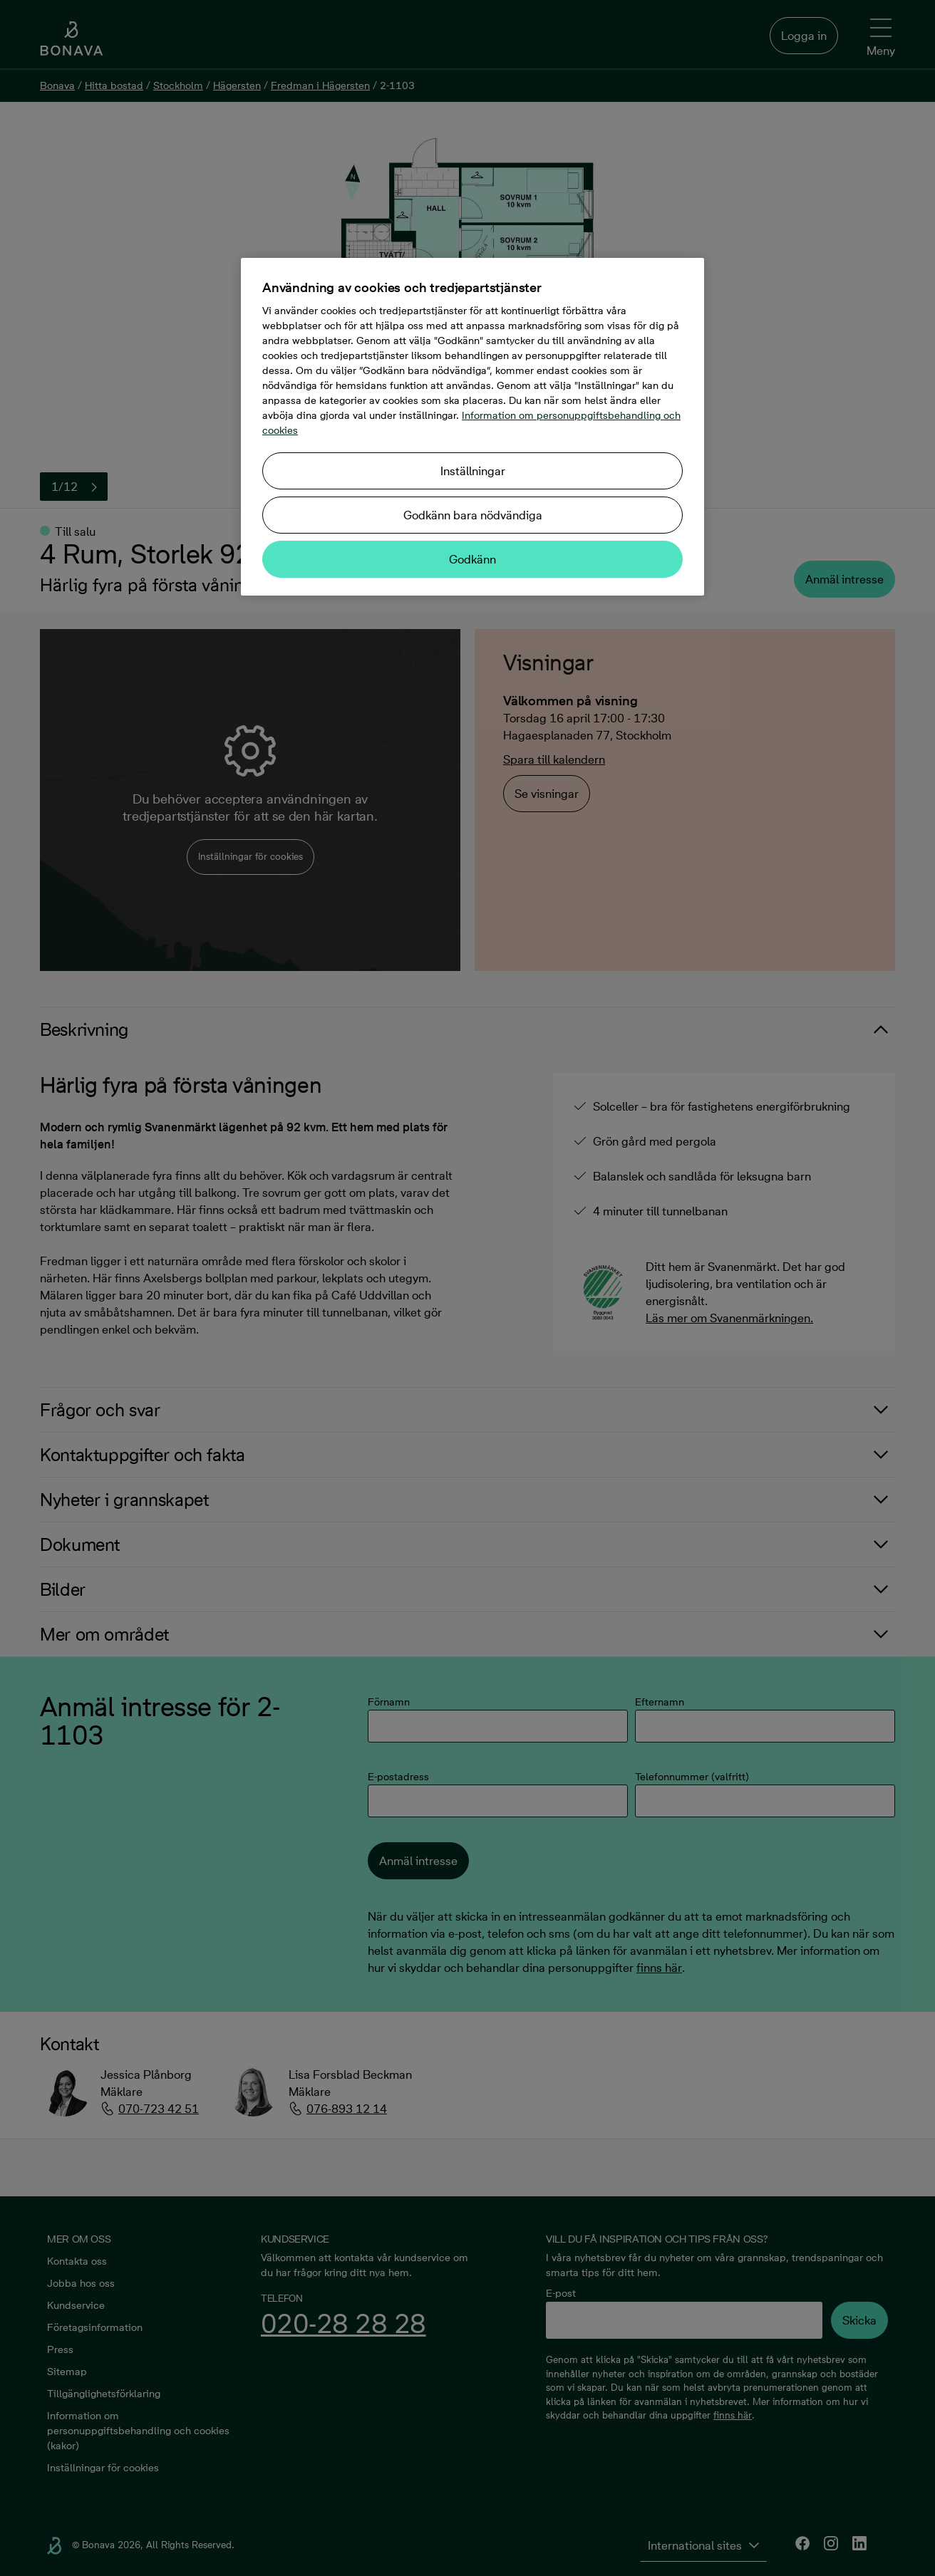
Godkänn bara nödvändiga (472, 515)
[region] (472, 427)
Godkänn (472, 559)
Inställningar (472, 471)
